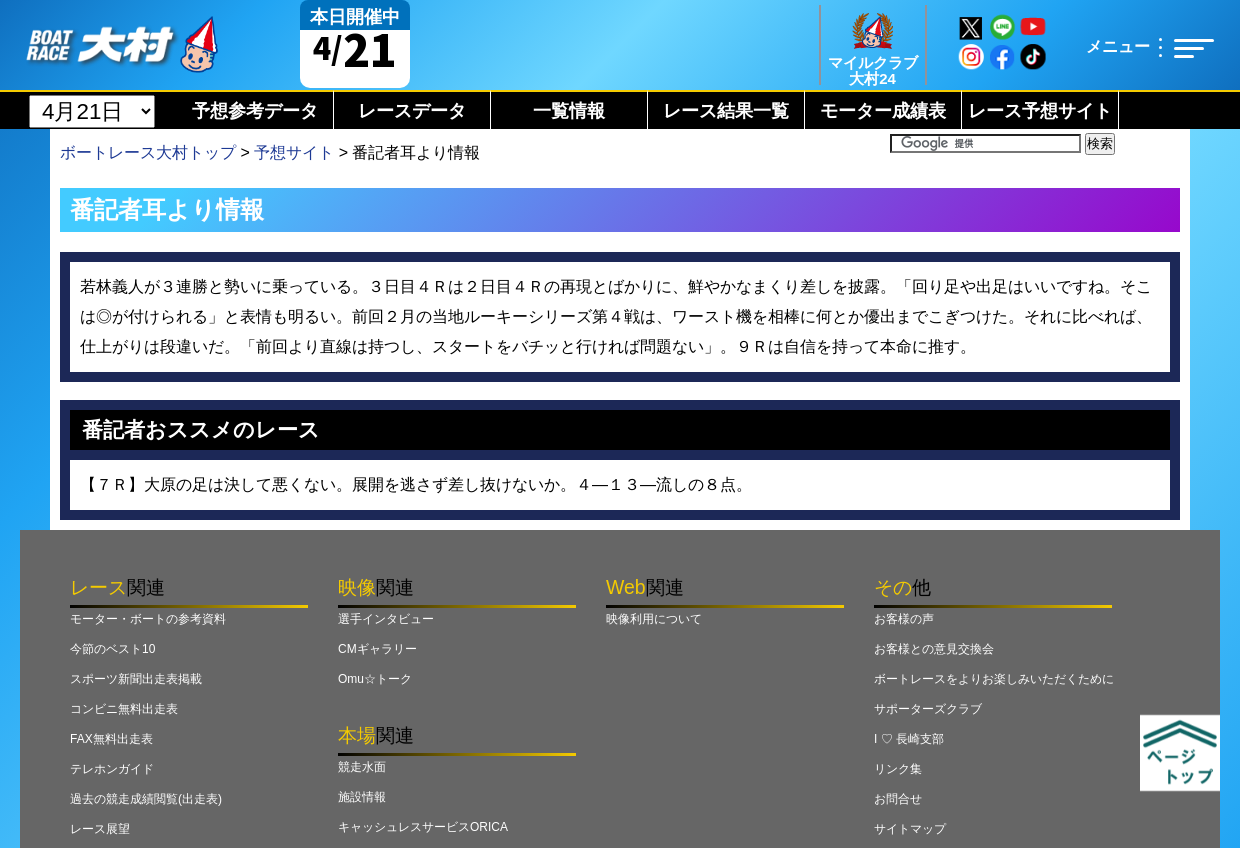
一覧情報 (569, 111)
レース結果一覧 (726, 111)
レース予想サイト (1040, 111)
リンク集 (898, 769)
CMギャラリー (377, 649)
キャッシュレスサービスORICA (423, 827)
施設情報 (362, 797)
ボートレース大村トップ (148, 152)
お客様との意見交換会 (934, 649)
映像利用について (654, 619)
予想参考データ (255, 111)
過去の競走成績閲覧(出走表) (146, 799)
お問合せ (898, 799)
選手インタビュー (386, 619)
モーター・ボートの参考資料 (148, 619)
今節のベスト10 (112, 649)
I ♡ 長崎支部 (909, 739)
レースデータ (412, 111)
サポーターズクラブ (928, 709)
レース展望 (100, 829)
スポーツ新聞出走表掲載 (136, 679)
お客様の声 (904, 619)
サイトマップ (910, 829)
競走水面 (362, 767)
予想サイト (294, 152)
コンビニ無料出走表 (124, 709)
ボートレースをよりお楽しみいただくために (994, 679)
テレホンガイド (112, 769)
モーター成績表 (883, 111)
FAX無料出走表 (111, 739)
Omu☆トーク (375, 679)
